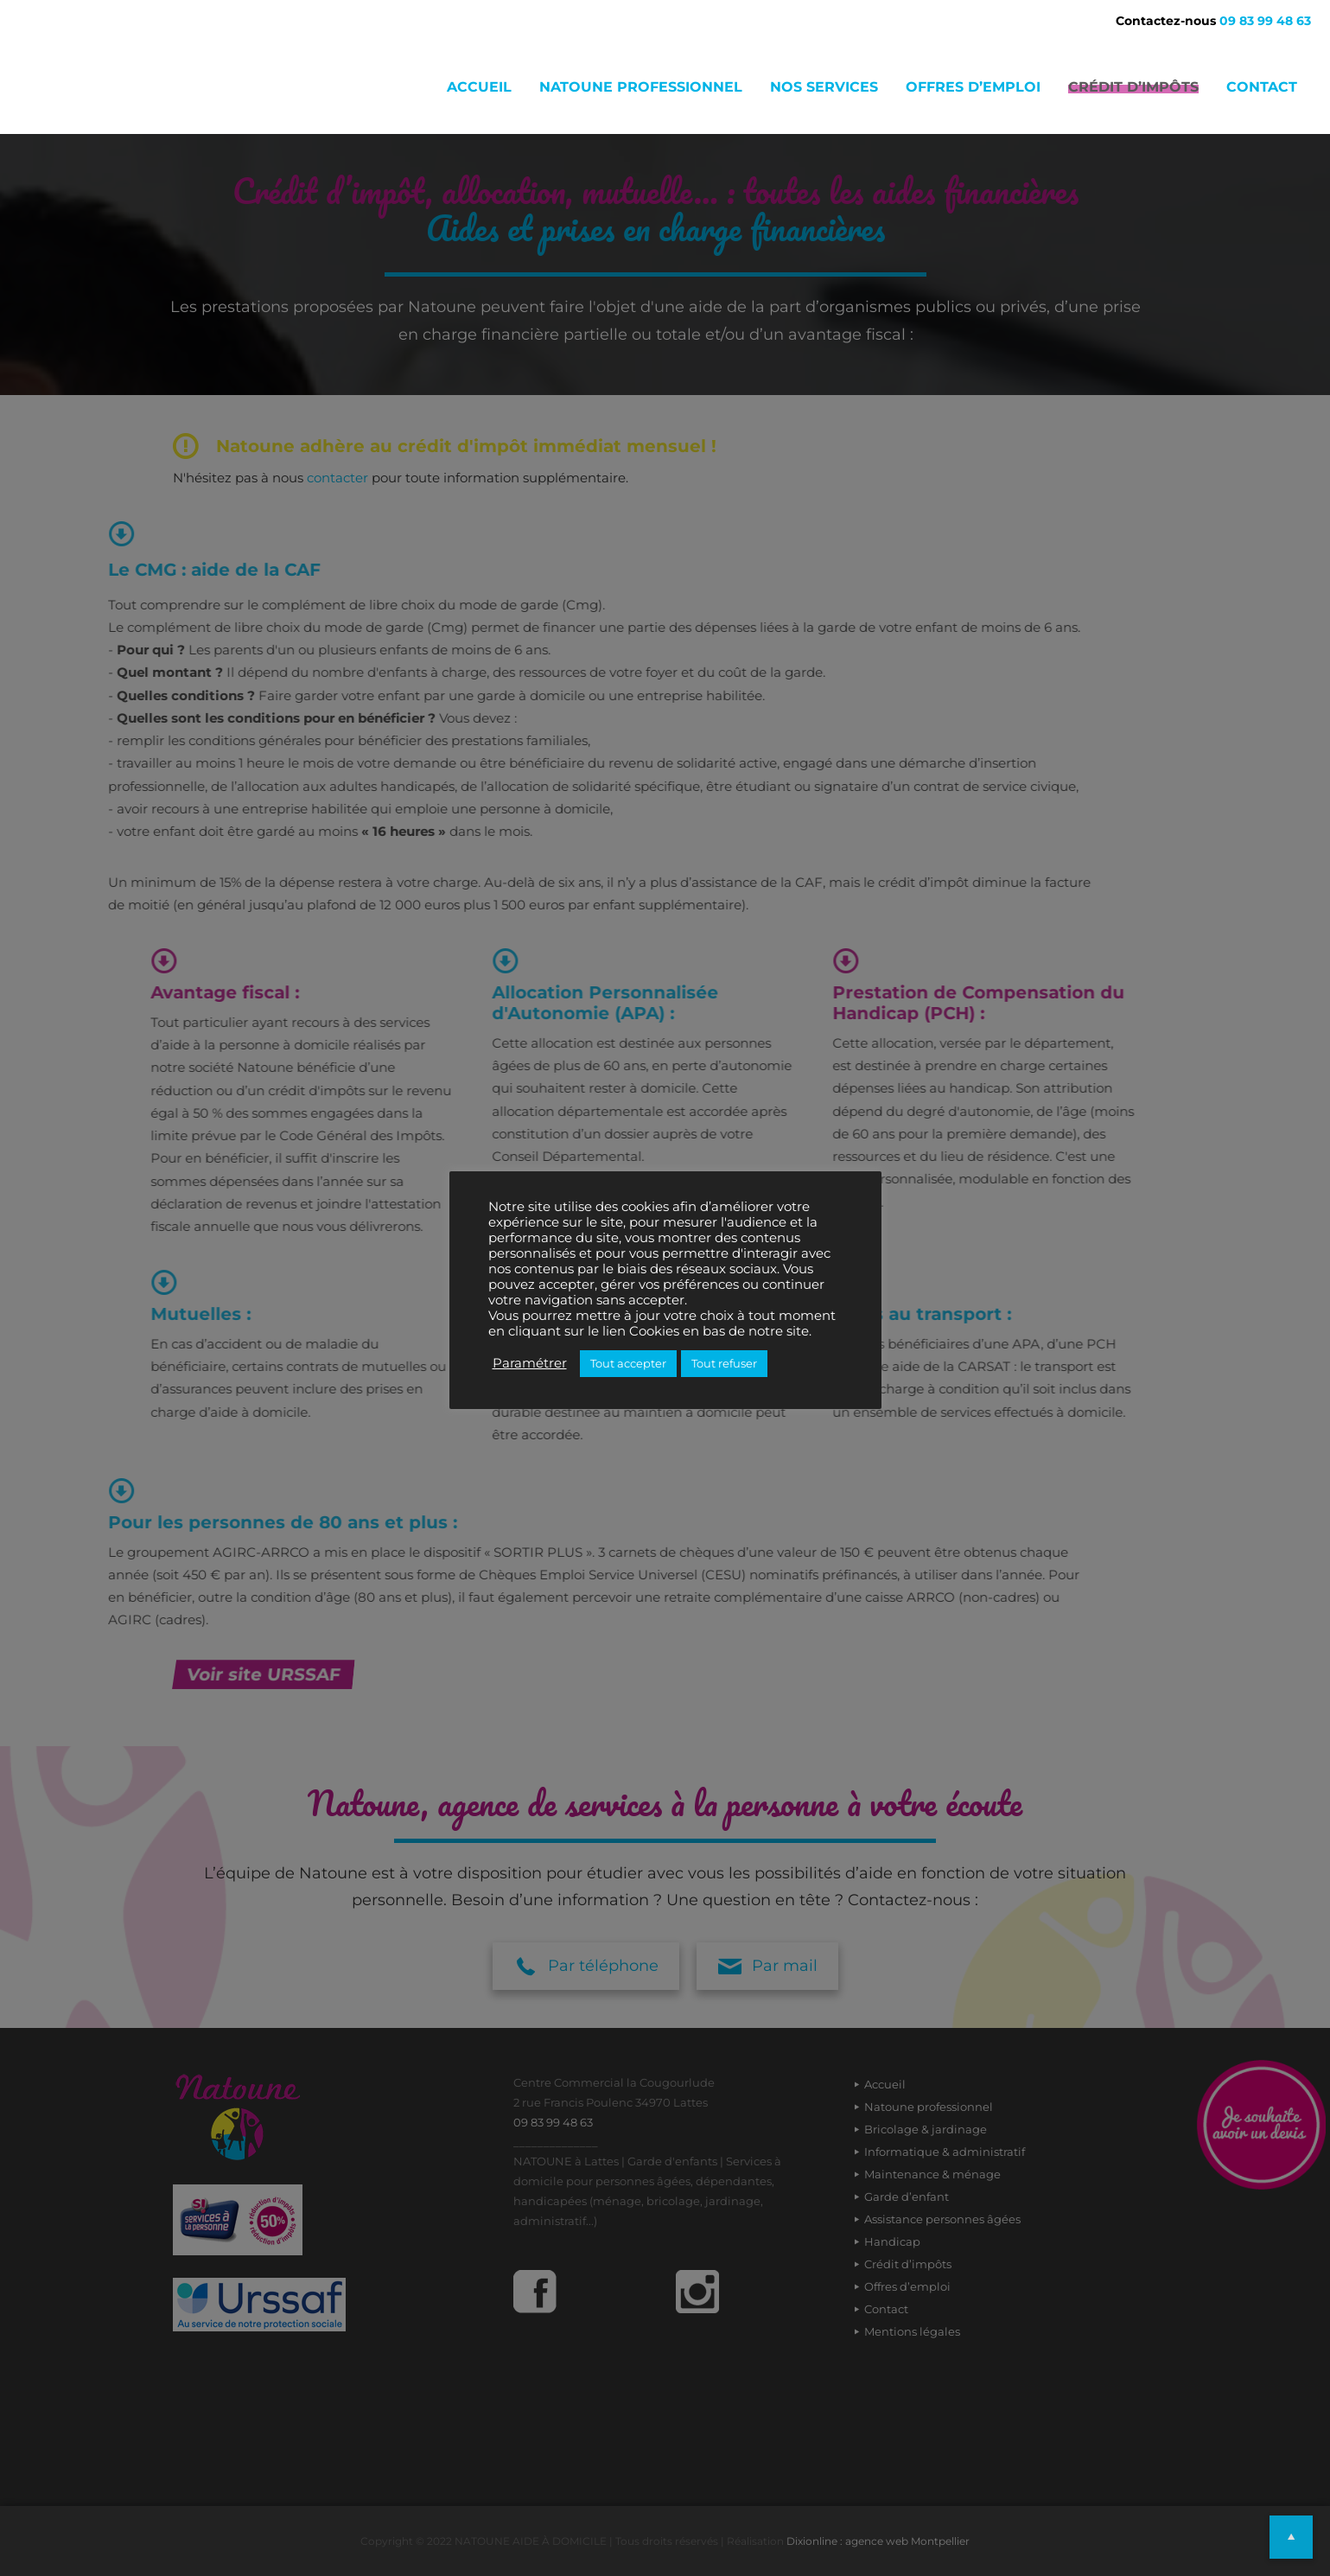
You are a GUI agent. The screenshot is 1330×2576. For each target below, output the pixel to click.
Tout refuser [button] (724, 1363)
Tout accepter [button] (628, 1363)
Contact (1261, 87)
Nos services (824, 87)
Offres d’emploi (973, 87)
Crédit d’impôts (1133, 87)
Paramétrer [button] (530, 1363)
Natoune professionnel (640, 87)
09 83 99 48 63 (1265, 21)
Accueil (479, 87)
